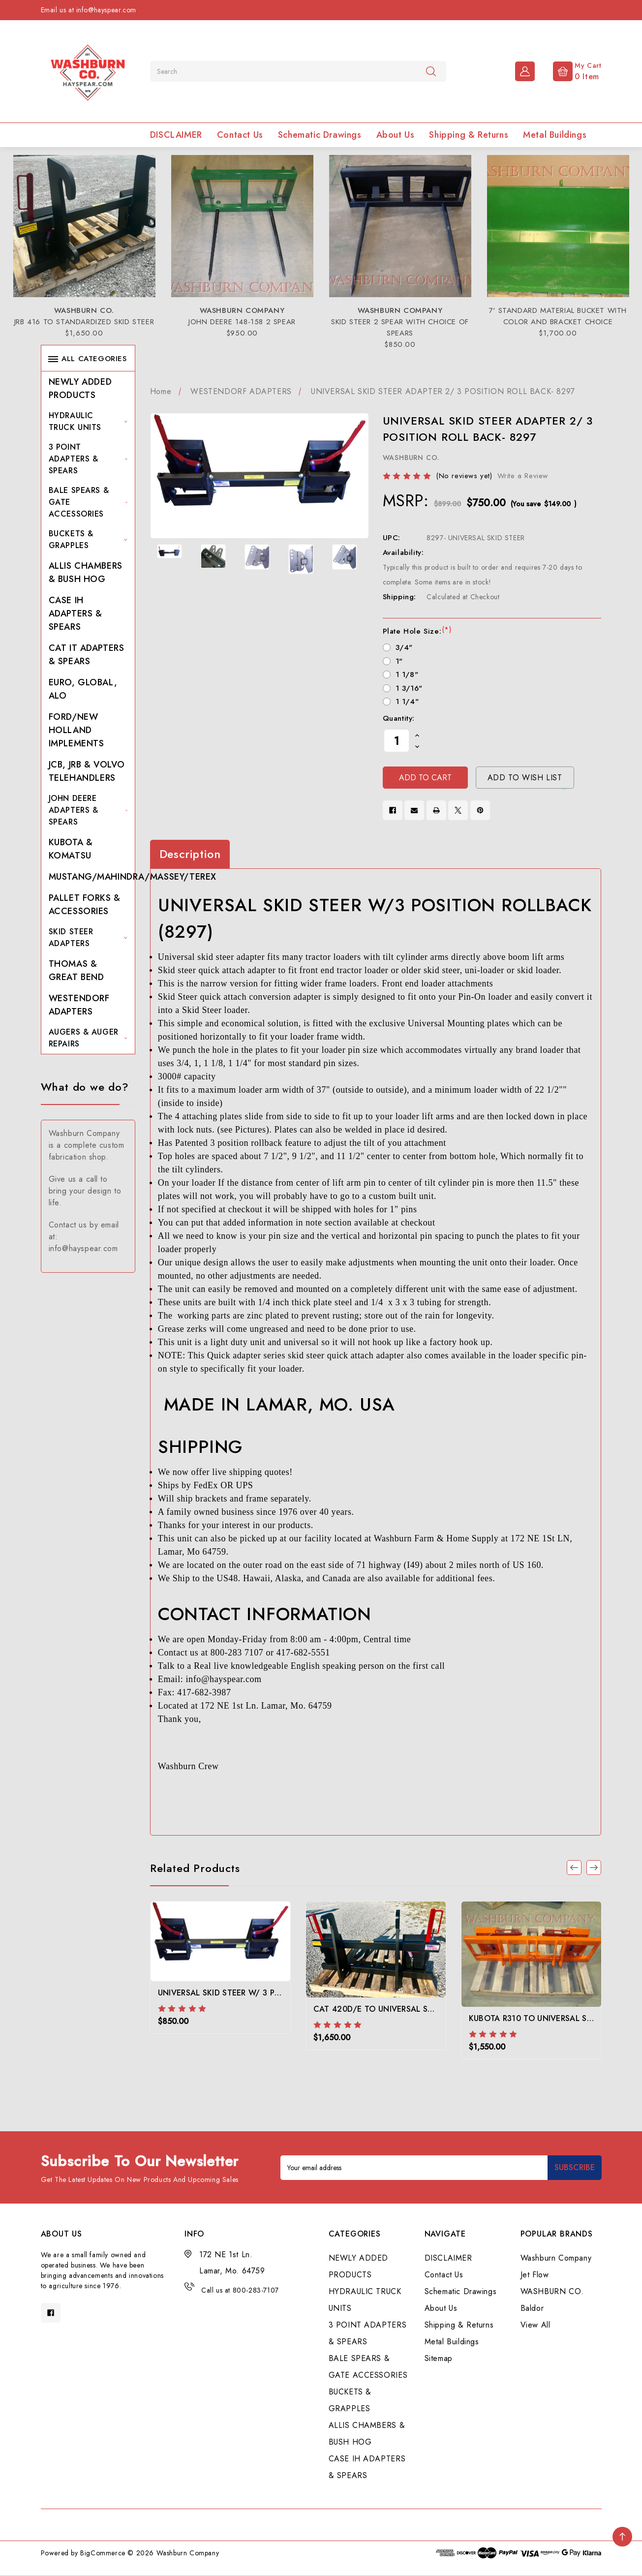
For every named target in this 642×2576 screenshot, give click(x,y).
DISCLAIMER (176, 134)
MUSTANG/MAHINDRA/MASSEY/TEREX (132, 876)
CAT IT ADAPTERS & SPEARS (86, 655)
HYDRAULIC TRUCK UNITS (88, 421)
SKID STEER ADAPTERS (88, 937)
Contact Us (240, 134)
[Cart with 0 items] (569, 70)
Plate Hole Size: (417, 631)
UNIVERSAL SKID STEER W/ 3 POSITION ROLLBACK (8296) (268, 1992)
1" (399, 661)
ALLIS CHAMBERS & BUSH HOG (85, 572)
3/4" (404, 647)
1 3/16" (409, 688)
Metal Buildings (554, 134)
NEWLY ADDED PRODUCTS (80, 388)
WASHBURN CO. (552, 2291)
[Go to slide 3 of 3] (574, 1867)
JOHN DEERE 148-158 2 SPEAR (242, 321)
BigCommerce (102, 2553)
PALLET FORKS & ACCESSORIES (85, 904)
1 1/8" (407, 674)
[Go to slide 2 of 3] (593, 1867)
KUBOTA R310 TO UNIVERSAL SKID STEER (547, 2018)
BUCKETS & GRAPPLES (88, 539)
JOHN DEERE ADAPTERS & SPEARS (88, 810)
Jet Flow (534, 2274)
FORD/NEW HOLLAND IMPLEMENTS (76, 730)
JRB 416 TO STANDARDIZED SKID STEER (84, 321)
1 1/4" (407, 701)
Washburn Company (556, 2258)
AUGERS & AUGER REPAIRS (88, 1037)
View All (535, 2325)
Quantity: (399, 718)
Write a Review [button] (522, 475)
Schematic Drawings (320, 134)
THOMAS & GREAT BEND (76, 970)
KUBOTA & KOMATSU (71, 849)
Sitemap (439, 2358)
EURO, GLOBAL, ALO (83, 689)
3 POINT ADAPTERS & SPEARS (88, 458)
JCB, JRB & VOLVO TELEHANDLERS (87, 771)
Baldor (532, 2308)
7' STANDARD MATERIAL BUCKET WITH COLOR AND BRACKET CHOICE (558, 316)
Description (190, 854)
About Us (395, 134)
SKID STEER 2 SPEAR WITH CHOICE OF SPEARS (400, 327)
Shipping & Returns (468, 134)
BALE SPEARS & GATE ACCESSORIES (88, 502)
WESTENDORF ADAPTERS (79, 1005)
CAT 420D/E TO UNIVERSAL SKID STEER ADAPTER (409, 2009)
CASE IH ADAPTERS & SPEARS (75, 613)
